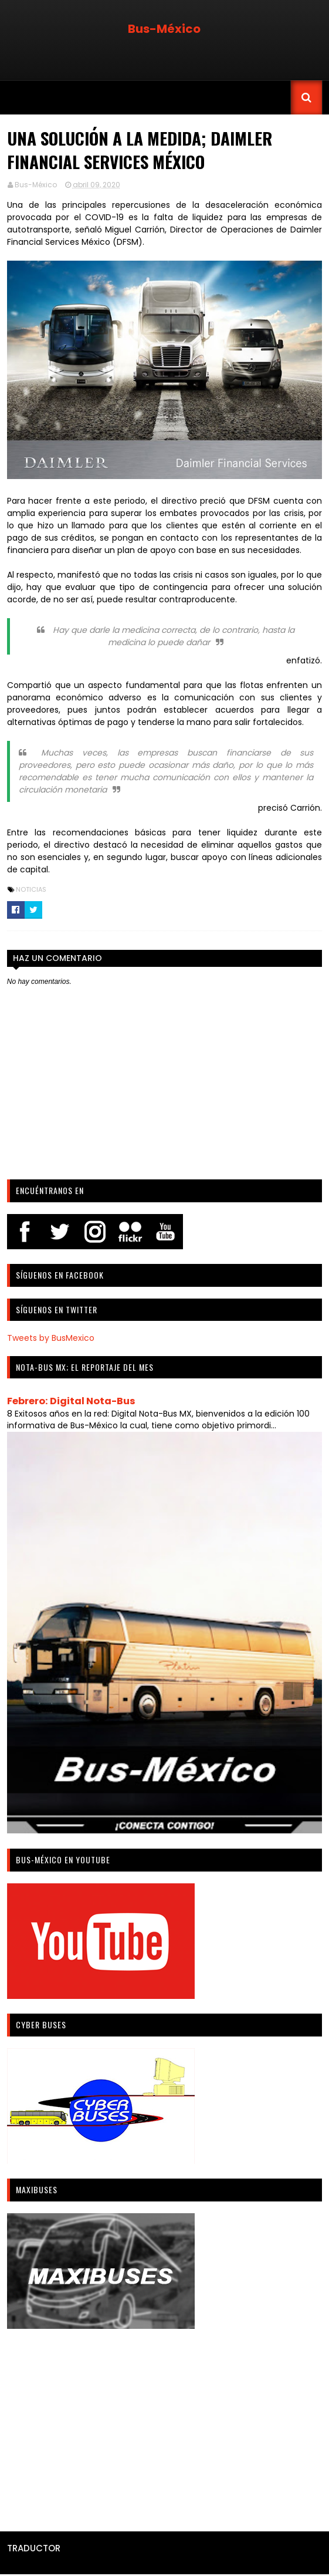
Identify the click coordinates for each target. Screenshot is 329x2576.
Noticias (30, 890)
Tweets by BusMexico (50, 1338)
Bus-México (164, 29)
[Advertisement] (164, 2427)
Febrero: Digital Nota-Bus (70, 1401)
